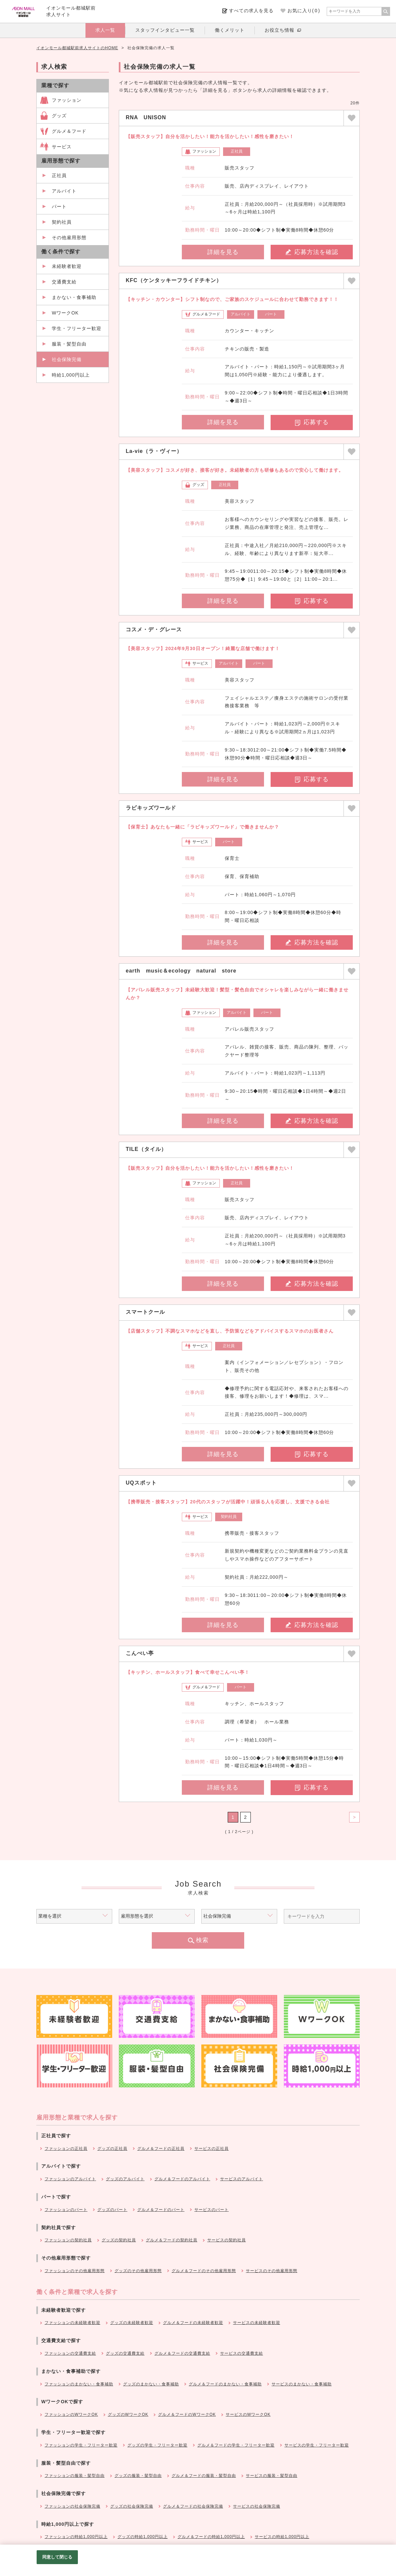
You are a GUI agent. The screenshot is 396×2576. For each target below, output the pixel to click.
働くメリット (230, 30)
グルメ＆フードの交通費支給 (182, 2353)
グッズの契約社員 (119, 2240)
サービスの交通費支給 (241, 2353)
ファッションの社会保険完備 (72, 2506)
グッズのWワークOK (128, 2414)
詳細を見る (223, 252)
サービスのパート (211, 2209)
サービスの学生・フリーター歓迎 (316, 2445)
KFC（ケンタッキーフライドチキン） (174, 280)
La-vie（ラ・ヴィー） (154, 451)
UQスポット (141, 1483)
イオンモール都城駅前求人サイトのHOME (77, 48)
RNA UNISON (146, 117)
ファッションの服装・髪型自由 (75, 2475)
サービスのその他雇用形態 (271, 2270)
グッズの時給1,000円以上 (142, 2536)
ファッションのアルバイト (70, 2179)
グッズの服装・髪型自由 (138, 2475)
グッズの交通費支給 (125, 2353)
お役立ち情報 (279, 30)
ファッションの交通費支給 (70, 2353)
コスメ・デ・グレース (154, 629)
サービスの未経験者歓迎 (256, 2322)
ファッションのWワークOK (71, 2414)
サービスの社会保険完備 (256, 2506)
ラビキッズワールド (151, 808)
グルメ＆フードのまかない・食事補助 (225, 2384)
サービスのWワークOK (248, 2414)
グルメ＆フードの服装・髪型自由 (204, 2475)
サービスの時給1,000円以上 (282, 2536)
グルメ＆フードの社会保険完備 (193, 2506)
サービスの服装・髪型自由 (271, 2475)
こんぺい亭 (140, 1653)
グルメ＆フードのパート (160, 2209)
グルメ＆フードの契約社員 (171, 2240)
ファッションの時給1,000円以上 (76, 2536)
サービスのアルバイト (241, 2179)
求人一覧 (105, 30)
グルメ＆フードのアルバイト (182, 2179)
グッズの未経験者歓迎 (131, 2322)
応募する (312, 422)
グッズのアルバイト (125, 2179)
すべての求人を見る (251, 10)
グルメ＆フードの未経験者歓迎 (193, 2322)
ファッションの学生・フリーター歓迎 (81, 2445)
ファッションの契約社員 (68, 2240)
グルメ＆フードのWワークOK (187, 2414)
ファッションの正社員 (66, 2148)
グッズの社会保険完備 (131, 2506)
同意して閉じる (57, 2557)
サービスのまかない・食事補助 (302, 2384)
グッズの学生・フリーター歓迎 (157, 2445)
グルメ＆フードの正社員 (160, 2148)
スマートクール (145, 1312)
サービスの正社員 (211, 2148)
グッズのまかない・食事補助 (151, 2384)
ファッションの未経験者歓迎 (72, 2322)
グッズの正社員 (112, 2148)
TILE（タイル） (146, 1149)
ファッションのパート (66, 2209)
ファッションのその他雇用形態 (75, 2270)
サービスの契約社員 (226, 2240)
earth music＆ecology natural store (181, 971)
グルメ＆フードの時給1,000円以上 (211, 2536)
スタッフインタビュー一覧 (165, 30)
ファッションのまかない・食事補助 (79, 2384)
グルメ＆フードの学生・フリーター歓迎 (236, 2445)
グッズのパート (112, 2209)
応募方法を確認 (311, 252)
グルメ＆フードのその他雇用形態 (204, 2270)
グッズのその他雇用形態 (138, 2270)
